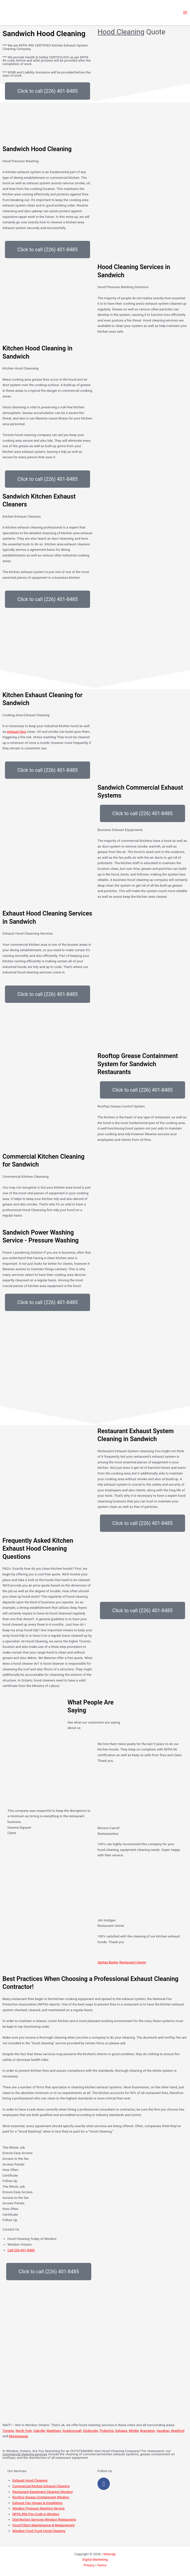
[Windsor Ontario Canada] (141, 2246)
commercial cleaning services (24, 2454)
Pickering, (106, 2431)
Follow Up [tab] (9, 2181)
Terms (101, 2565)
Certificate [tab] (10, 2175)
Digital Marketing (95, 2559)
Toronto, (8, 2431)
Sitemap (109, 2554)
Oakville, (39, 2431)
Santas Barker (108, 1962)
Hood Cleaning (120, 32)
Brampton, (148, 2431)
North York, (24, 2431)
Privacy (89, 2565)
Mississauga (18, 2436)
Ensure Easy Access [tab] (17, 2153)
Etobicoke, (91, 2431)
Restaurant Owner (132, 1962)
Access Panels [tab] (13, 2164)
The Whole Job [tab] (13, 2147)
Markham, (54, 2431)
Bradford (177, 2431)
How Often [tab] (10, 2170)
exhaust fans (16, 732)
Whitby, (134, 2431)
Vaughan (163, 2431)
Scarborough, (72, 2431)
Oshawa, (121, 2431)
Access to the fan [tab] (15, 2159)
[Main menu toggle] (185, 13)
